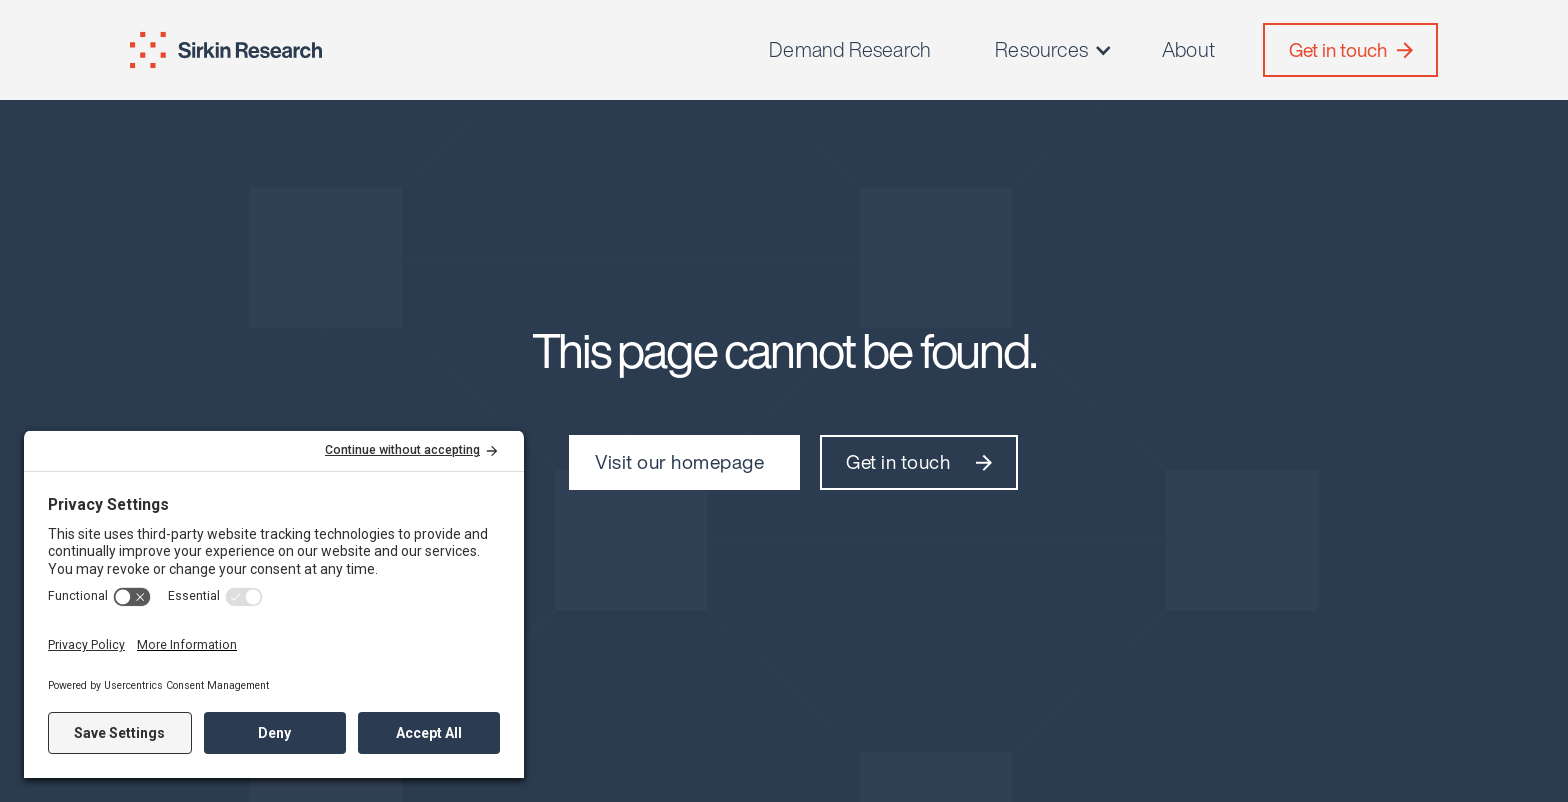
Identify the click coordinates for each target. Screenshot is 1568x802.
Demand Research (850, 50)
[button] (1054, 50)
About (1188, 50)
